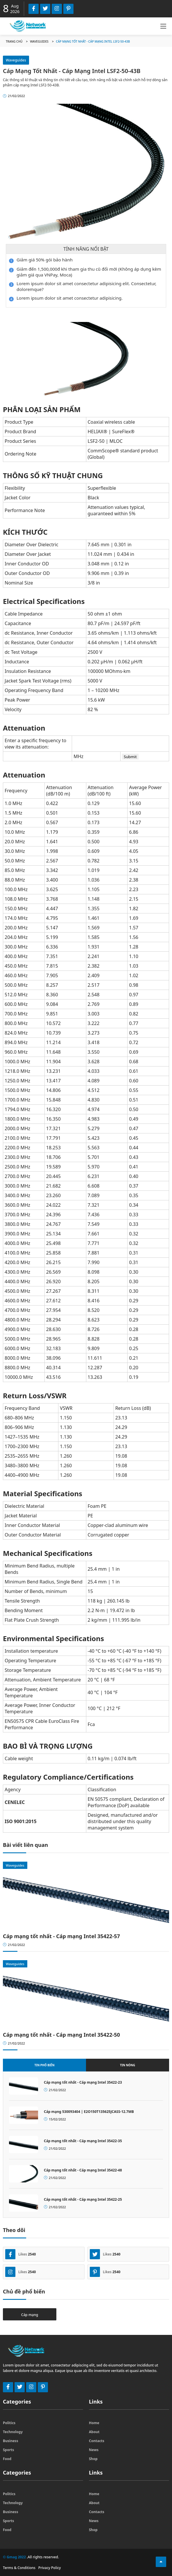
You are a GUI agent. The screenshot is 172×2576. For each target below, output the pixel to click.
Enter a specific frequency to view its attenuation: (35, 743)
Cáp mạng (29, 2314)
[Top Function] (161, 2562)
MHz (78, 756)
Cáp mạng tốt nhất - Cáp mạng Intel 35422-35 (83, 2140)
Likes (20, 2254)
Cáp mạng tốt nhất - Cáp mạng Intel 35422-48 (83, 2170)
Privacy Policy (49, 2567)
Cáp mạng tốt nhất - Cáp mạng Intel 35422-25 (83, 2199)
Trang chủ (14, 41)
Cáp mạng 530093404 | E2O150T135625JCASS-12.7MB (89, 2111)
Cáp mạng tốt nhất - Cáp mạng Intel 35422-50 (61, 2034)
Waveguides (39, 41)
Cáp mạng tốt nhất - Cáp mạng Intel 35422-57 (61, 1936)
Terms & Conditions (19, 2567)
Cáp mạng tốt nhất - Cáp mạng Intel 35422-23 (83, 2082)
